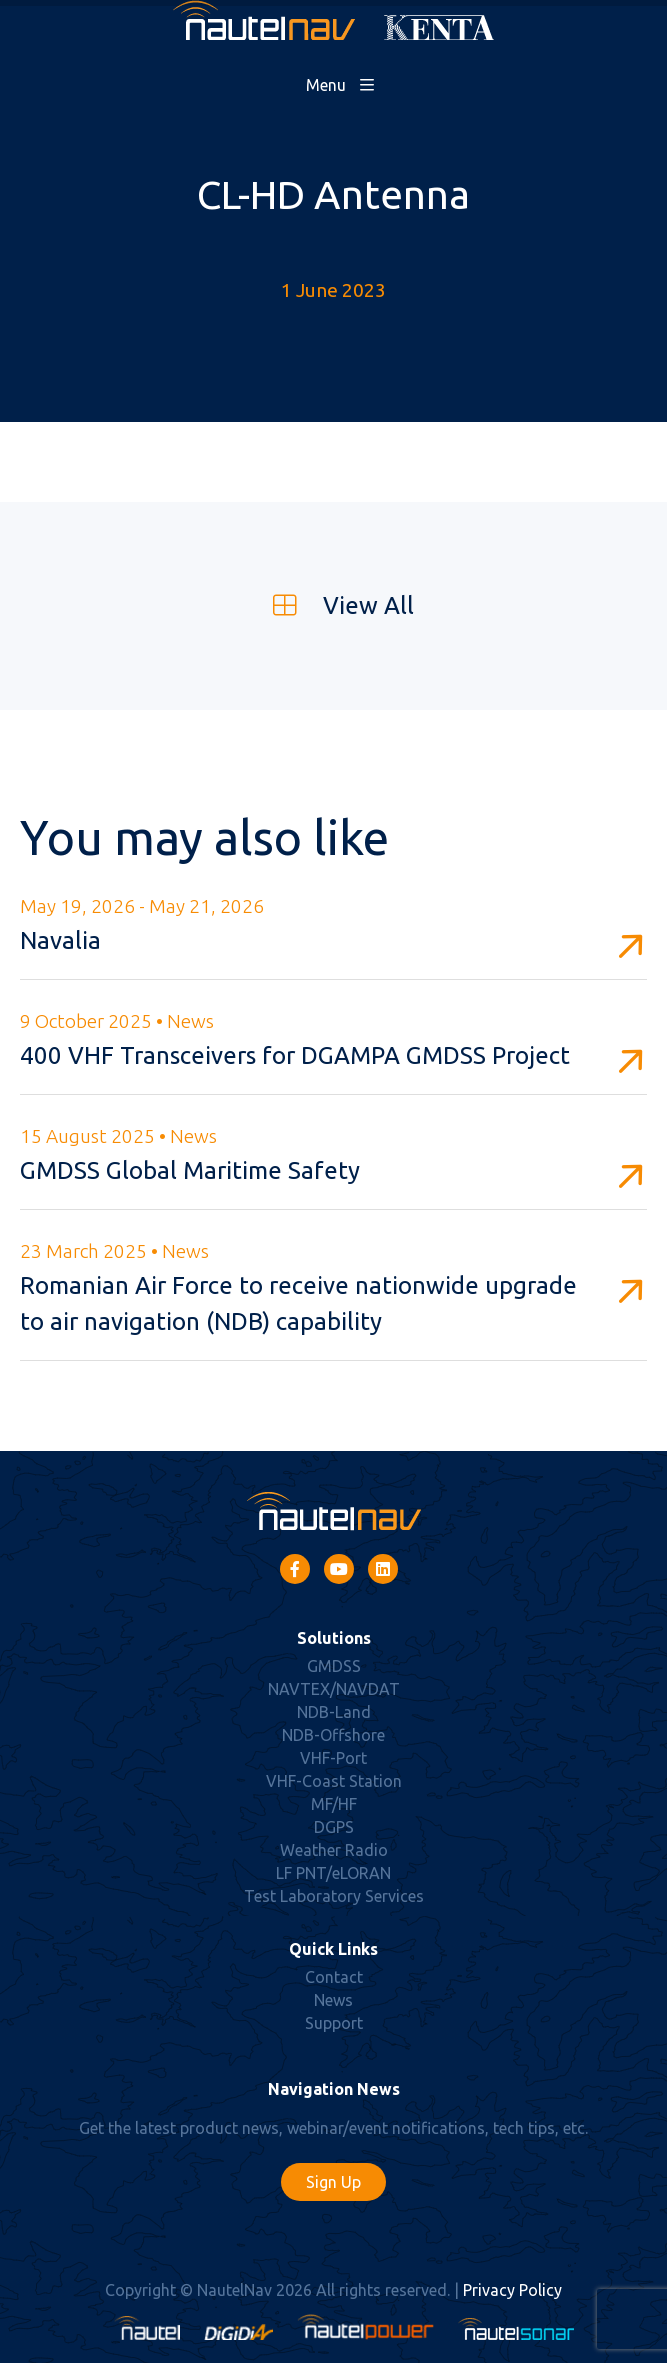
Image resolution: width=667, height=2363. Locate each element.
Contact (334, 1977)
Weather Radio (334, 1850)
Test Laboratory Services (334, 1896)
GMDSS (334, 1666)
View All (333, 605)
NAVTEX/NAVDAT (334, 1689)
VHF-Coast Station (334, 1781)
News (333, 2000)
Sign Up (333, 2182)
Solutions (334, 1638)
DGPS (334, 1827)
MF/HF (334, 1804)
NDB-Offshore (333, 1735)
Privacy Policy (512, 2290)
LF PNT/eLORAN (333, 1873)
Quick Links (333, 1949)
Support (334, 2023)
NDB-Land (334, 1712)
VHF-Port (333, 1758)
